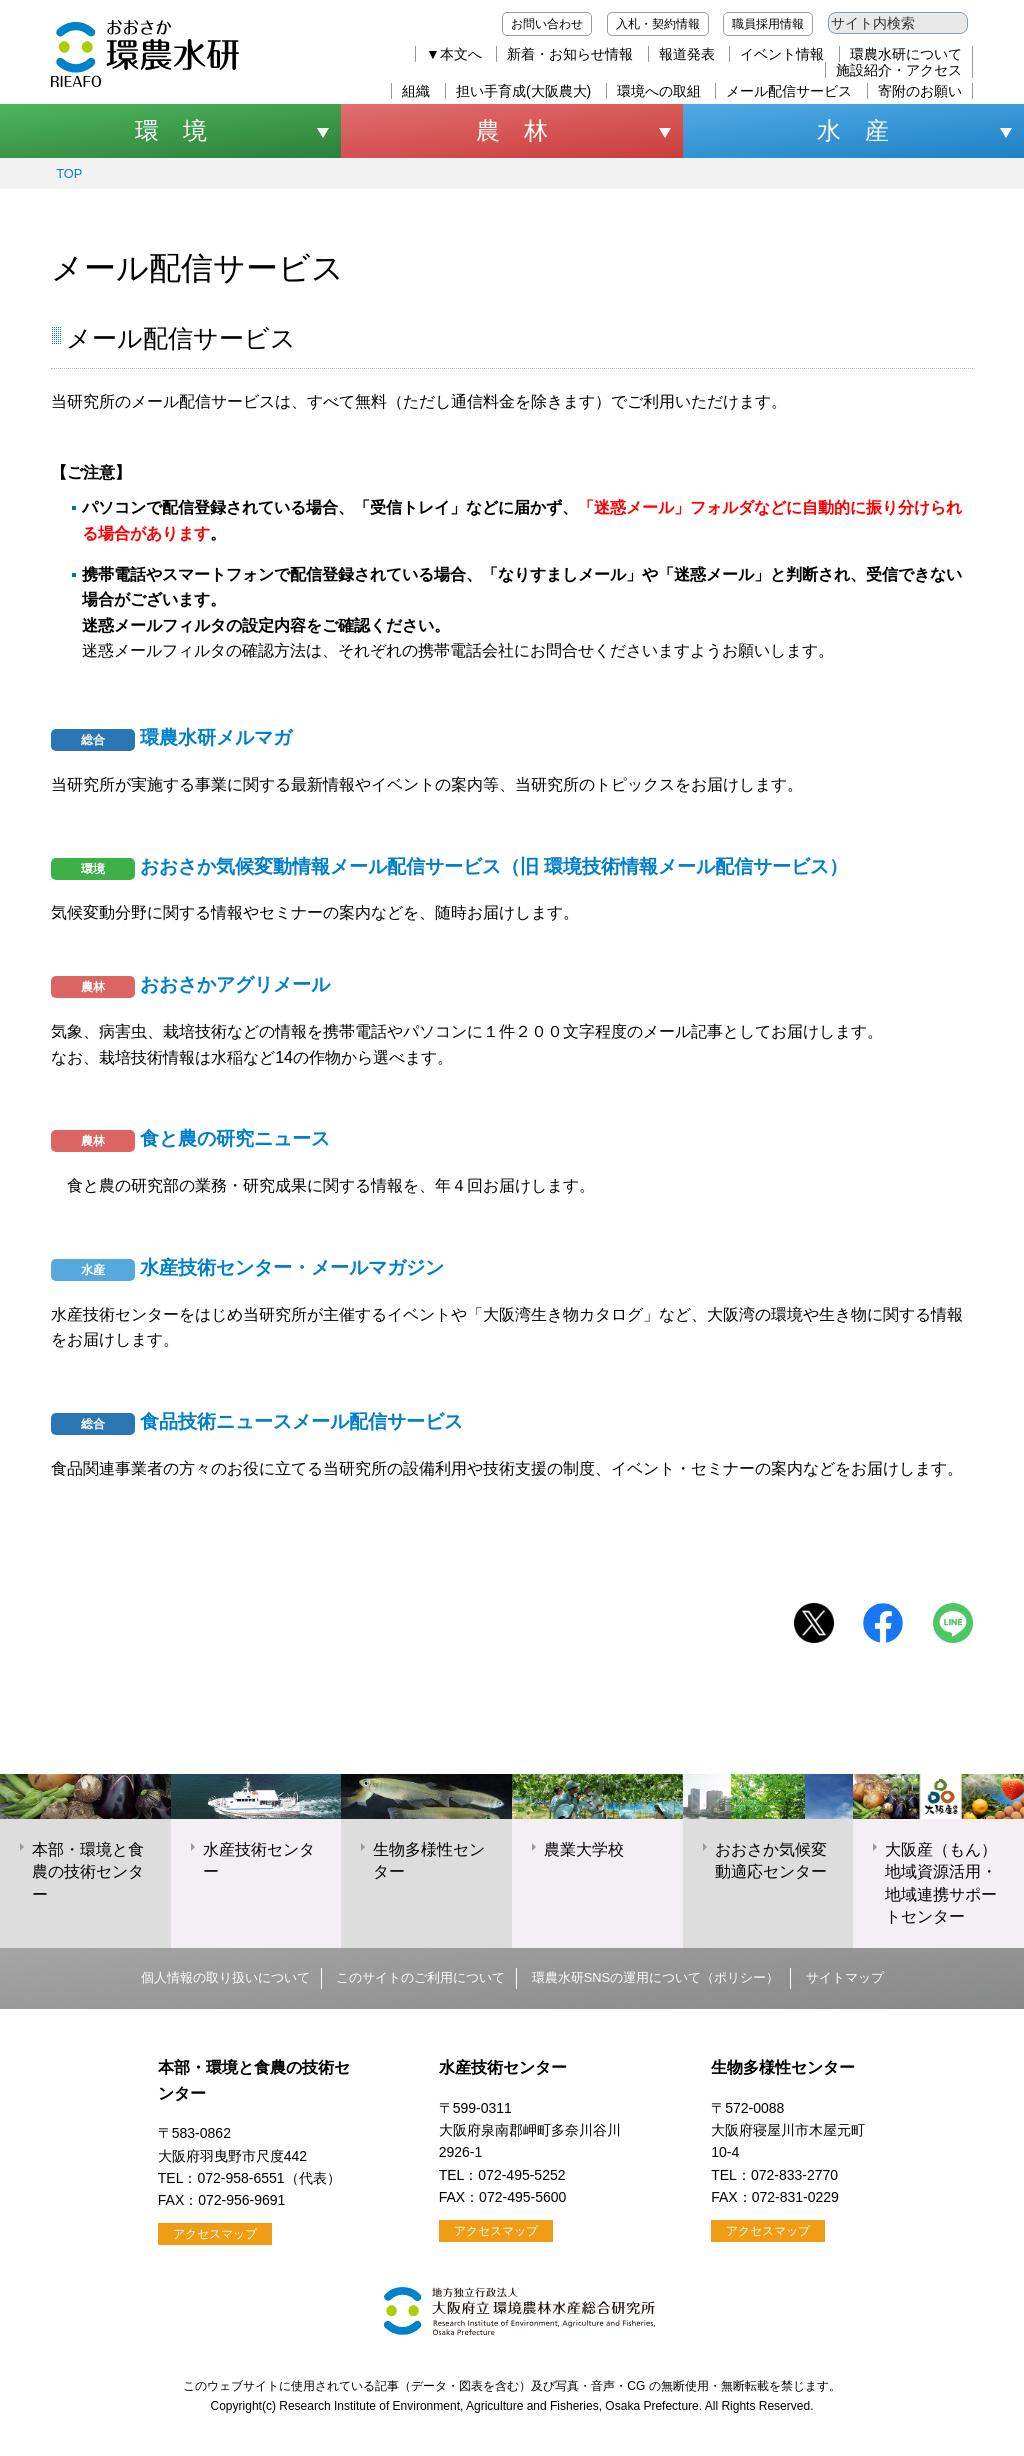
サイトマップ (845, 1977)
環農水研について (906, 54)
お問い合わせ (547, 24)
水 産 (853, 130)
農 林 (512, 130)
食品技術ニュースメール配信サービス (257, 1421)
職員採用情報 (768, 24)
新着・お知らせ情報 (570, 54)
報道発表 (687, 54)
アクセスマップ (215, 2234)
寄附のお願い (920, 91)
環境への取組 (659, 91)
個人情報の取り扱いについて (225, 1977)
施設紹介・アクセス (899, 70)
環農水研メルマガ (171, 737)
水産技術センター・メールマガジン (247, 1267)
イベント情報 (782, 54)
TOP (69, 173)
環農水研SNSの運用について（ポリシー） (655, 1977)
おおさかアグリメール (190, 984)
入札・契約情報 (658, 24)
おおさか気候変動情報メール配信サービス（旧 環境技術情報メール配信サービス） (449, 866)
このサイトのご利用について (420, 1977)
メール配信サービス (789, 91)
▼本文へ (454, 54)
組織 (416, 91)
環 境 (171, 130)
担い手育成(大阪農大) (523, 91)
